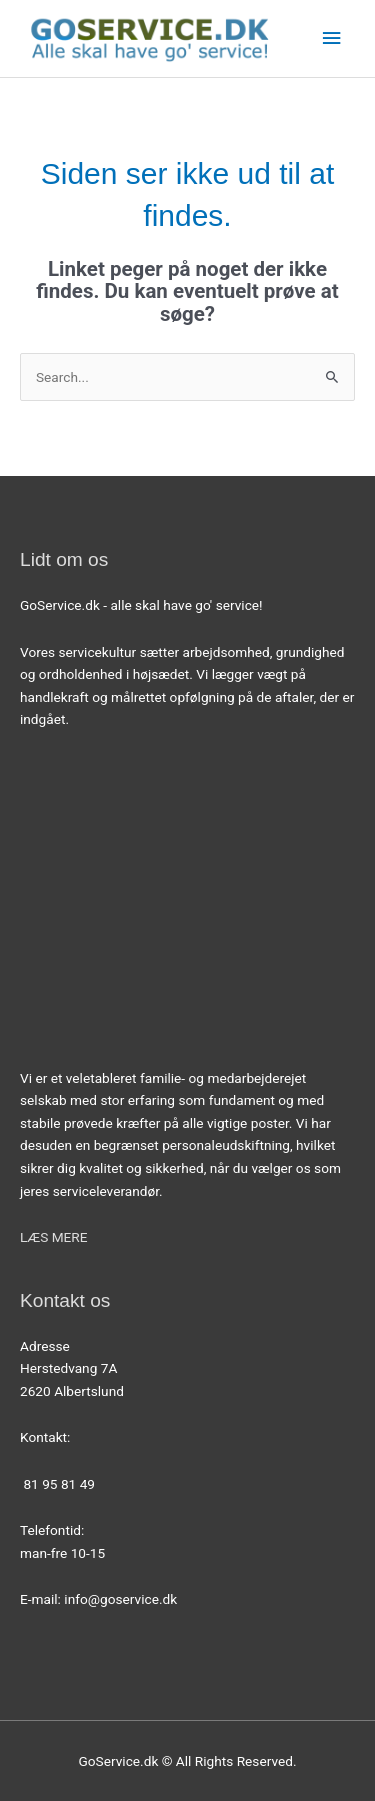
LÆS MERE (54, 1237)
